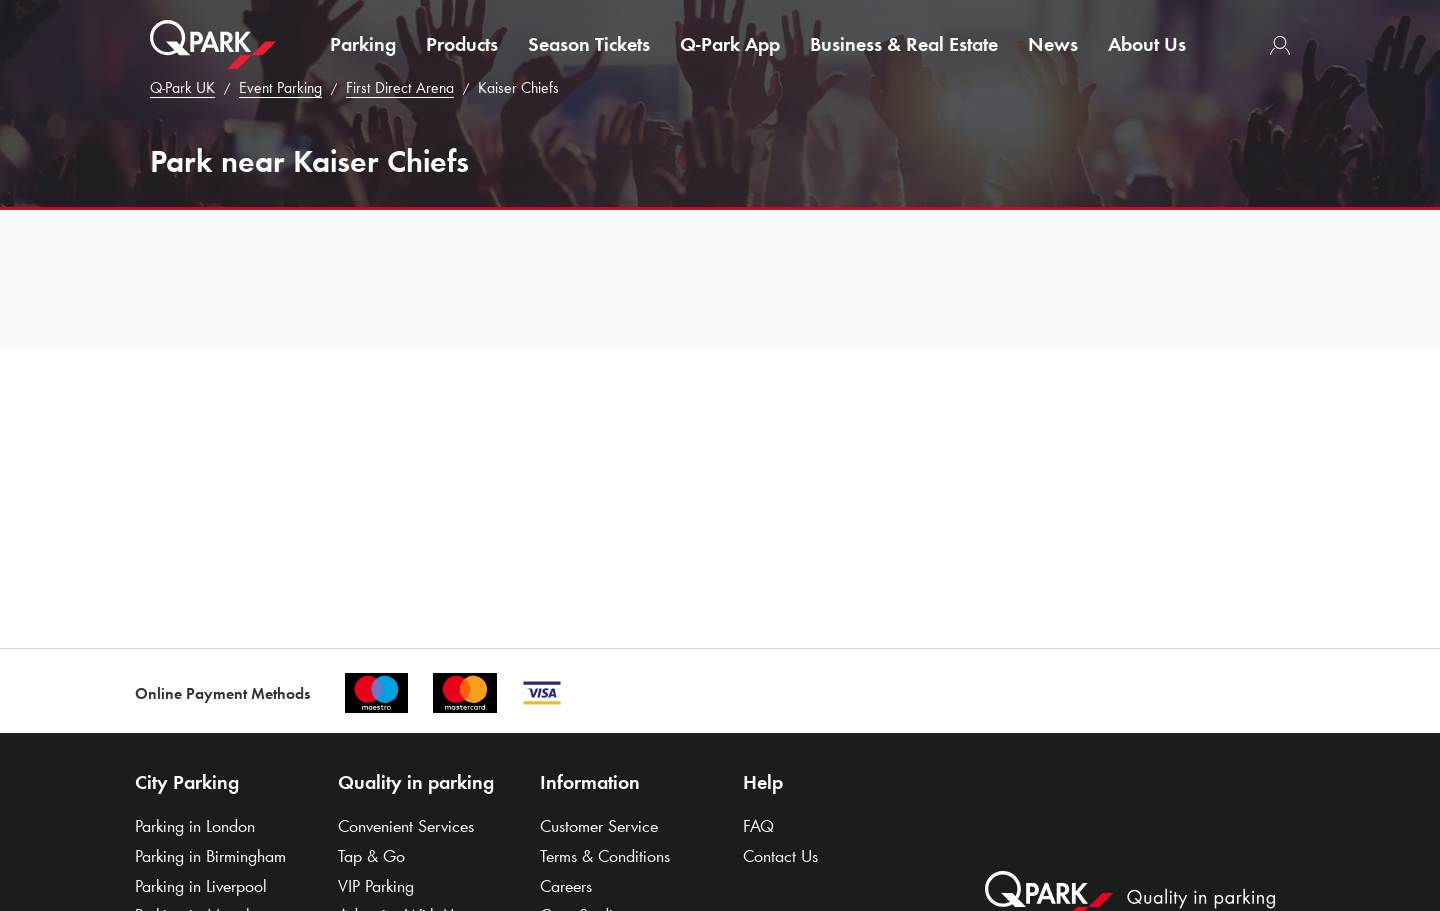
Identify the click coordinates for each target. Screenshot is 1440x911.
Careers (566, 886)
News (1053, 44)
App (730, 44)
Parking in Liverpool (201, 886)
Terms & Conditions (605, 856)
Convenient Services (406, 826)
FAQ (758, 826)
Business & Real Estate (904, 44)
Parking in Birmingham (210, 856)
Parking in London (195, 826)
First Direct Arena (400, 87)
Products (462, 44)
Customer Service (599, 826)
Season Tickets (589, 44)
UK (182, 87)
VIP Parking (376, 886)
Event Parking (280, 87)
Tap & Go (371, 856)
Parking (363, 44)
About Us (1147, 44)
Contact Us (780, 856)
